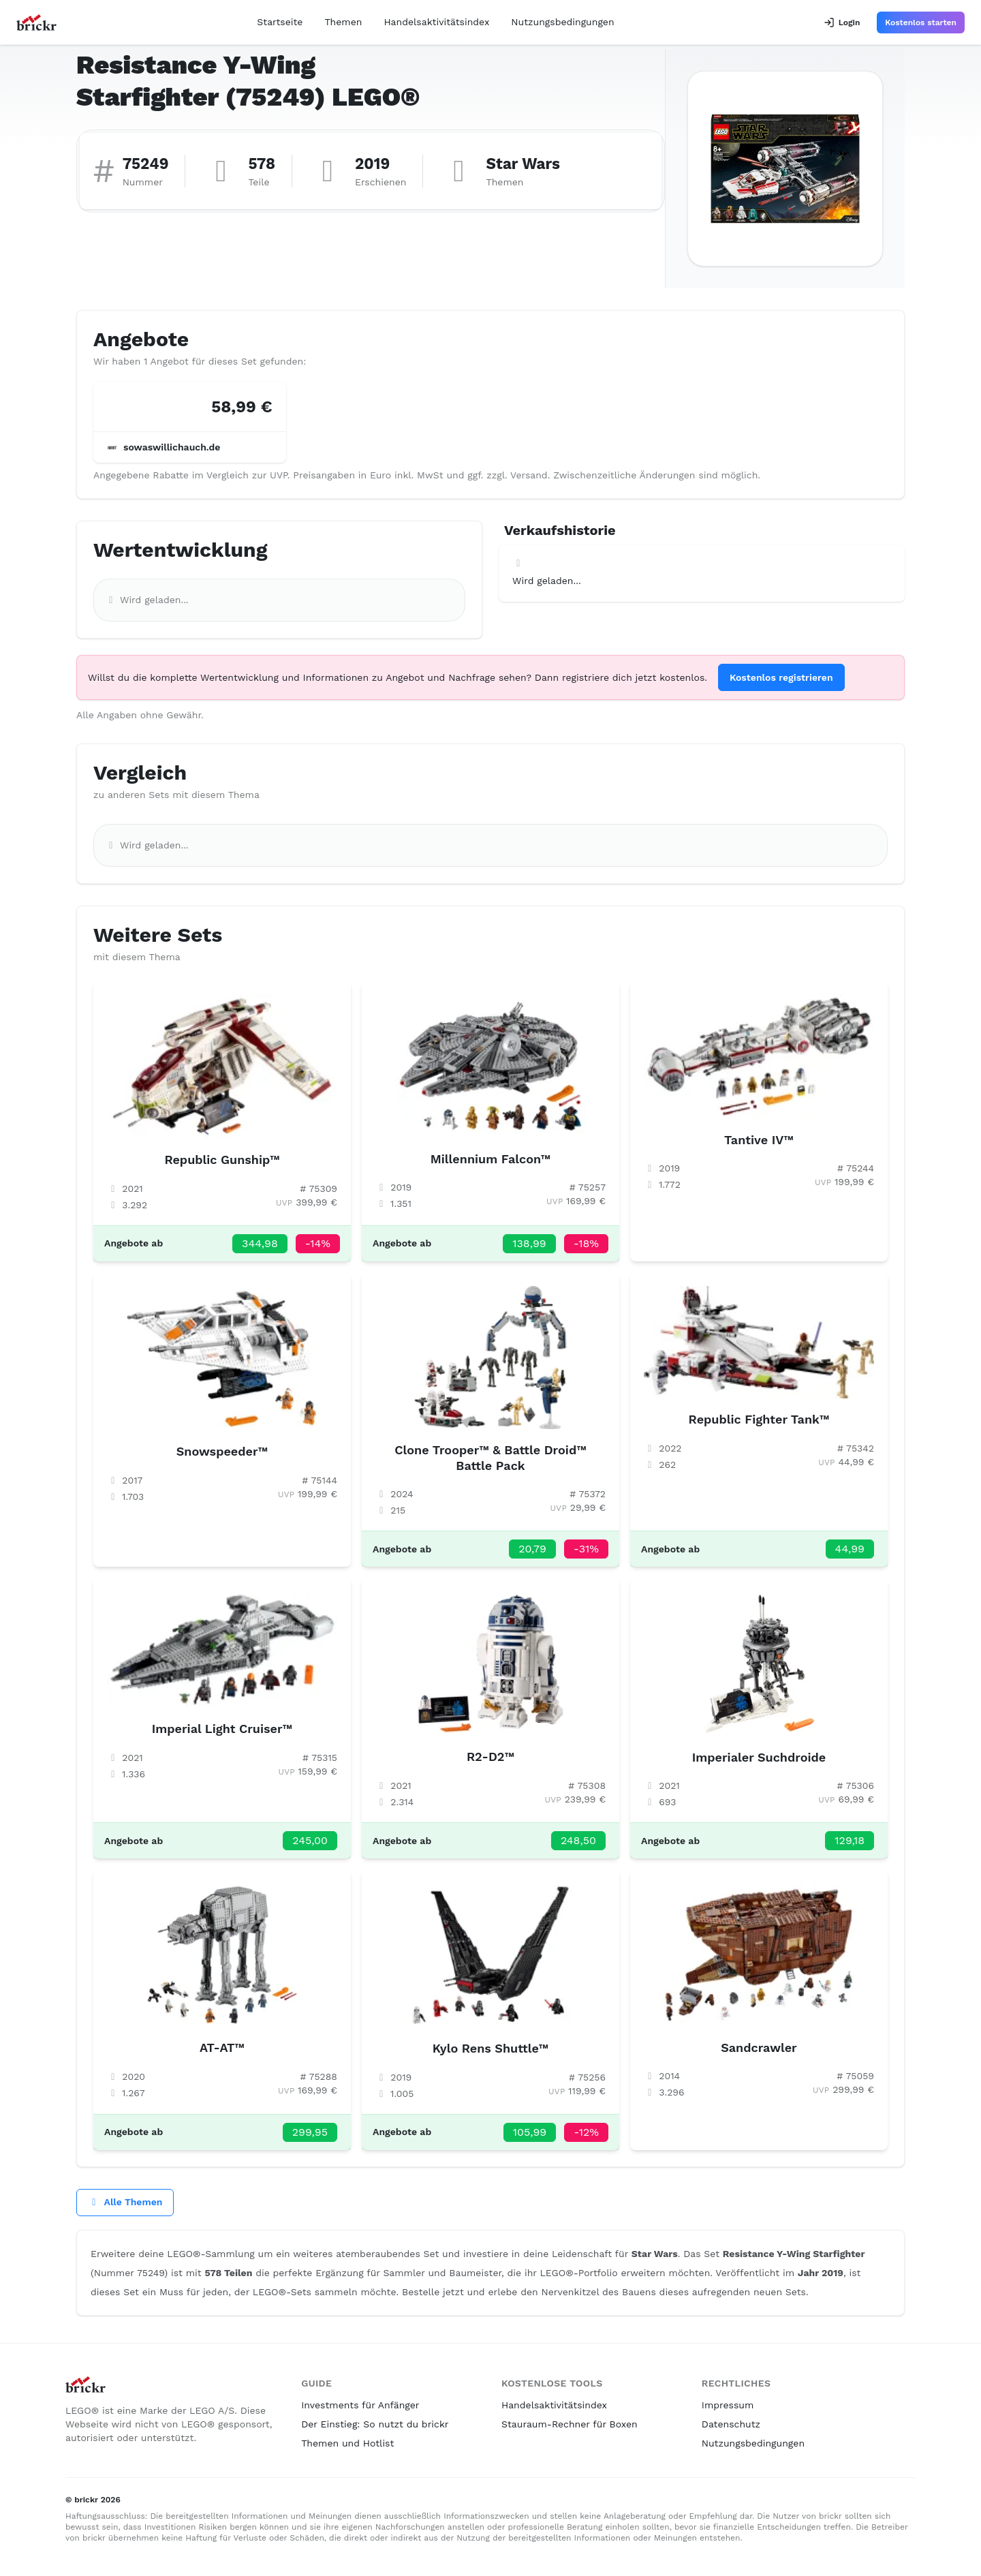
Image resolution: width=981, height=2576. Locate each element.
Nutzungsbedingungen (562, 21)
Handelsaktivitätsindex (436, 21)
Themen (343, 21)
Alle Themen (125, 2201)
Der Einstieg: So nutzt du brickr (374, 2424)
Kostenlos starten (920, 22)
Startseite (279, 21)
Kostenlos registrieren (781, 677)
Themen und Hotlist (347, 2443)
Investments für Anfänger (360, 2404)
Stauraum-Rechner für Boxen (569, 2424)
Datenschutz (731, 2424)
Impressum (728, 2404)
